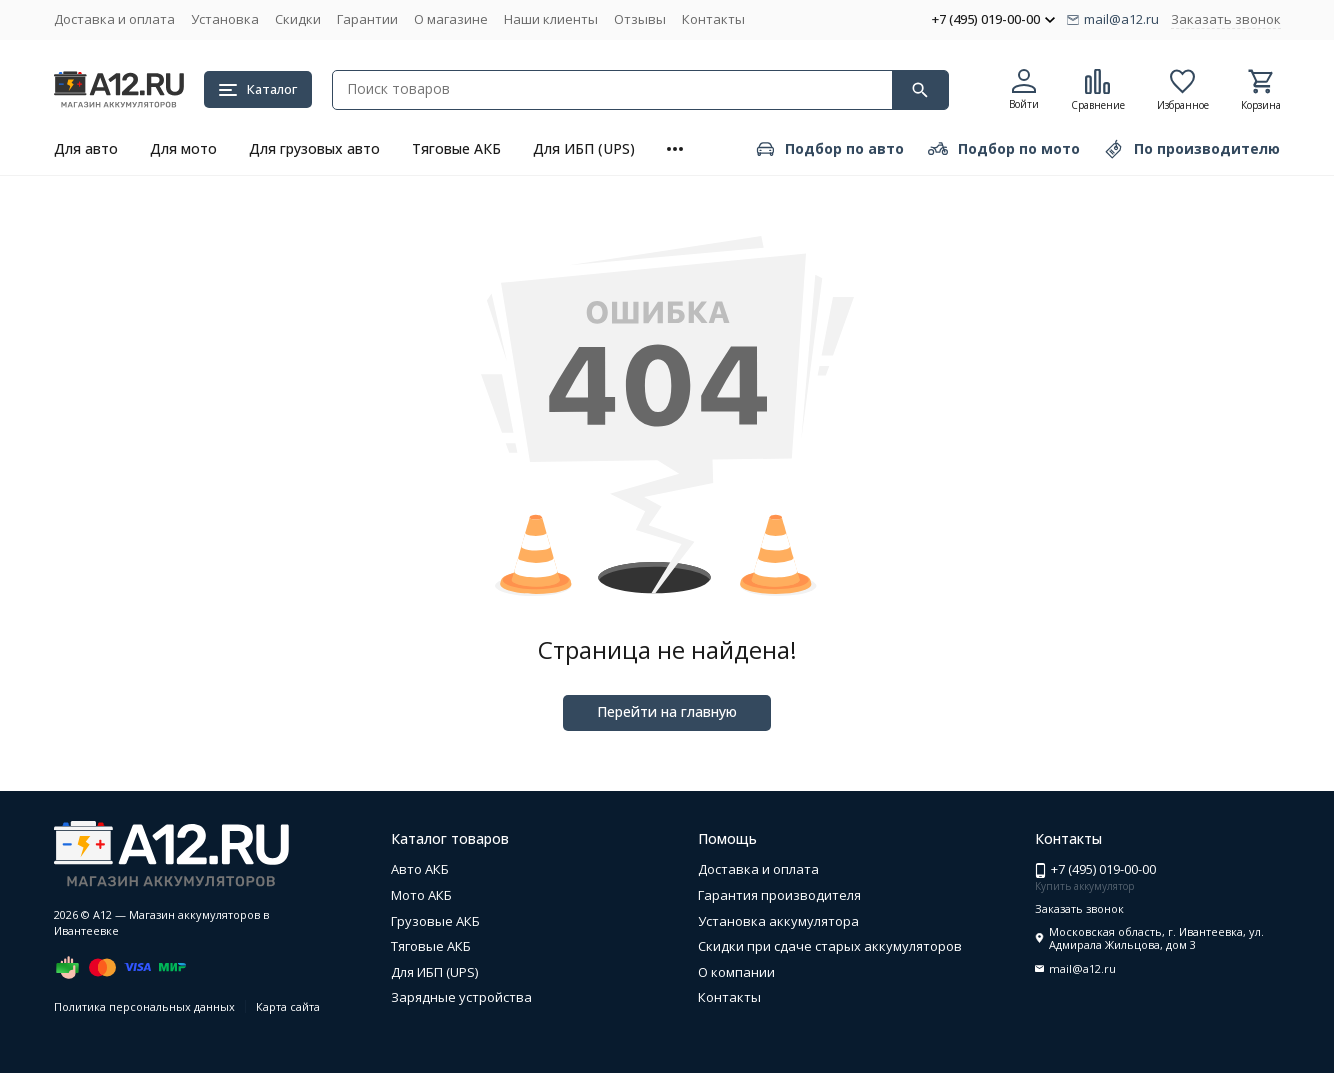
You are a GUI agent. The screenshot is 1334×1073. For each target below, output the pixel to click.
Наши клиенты (551, 19)
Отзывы (640, 19)
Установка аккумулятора (778, 921)
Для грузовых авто (314, 148)
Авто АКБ (420, 869)
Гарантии (367, 19)
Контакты (713, 19)
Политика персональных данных (144, 1006)
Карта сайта (288, 1006)
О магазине (451, 19)
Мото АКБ (421, 895)
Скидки (298, 19)
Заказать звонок (1226, 19)
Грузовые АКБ (435, 921)
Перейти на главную (667, 711)
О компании (736, 972)
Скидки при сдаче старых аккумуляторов (830, 946)
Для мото (183, 148)
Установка (225, 19)
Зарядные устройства (461, 997)
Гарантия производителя (779, 895)
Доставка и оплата (114, 19)
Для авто (86, 148)
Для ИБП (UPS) (584, 148)
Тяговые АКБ (456, 148)
